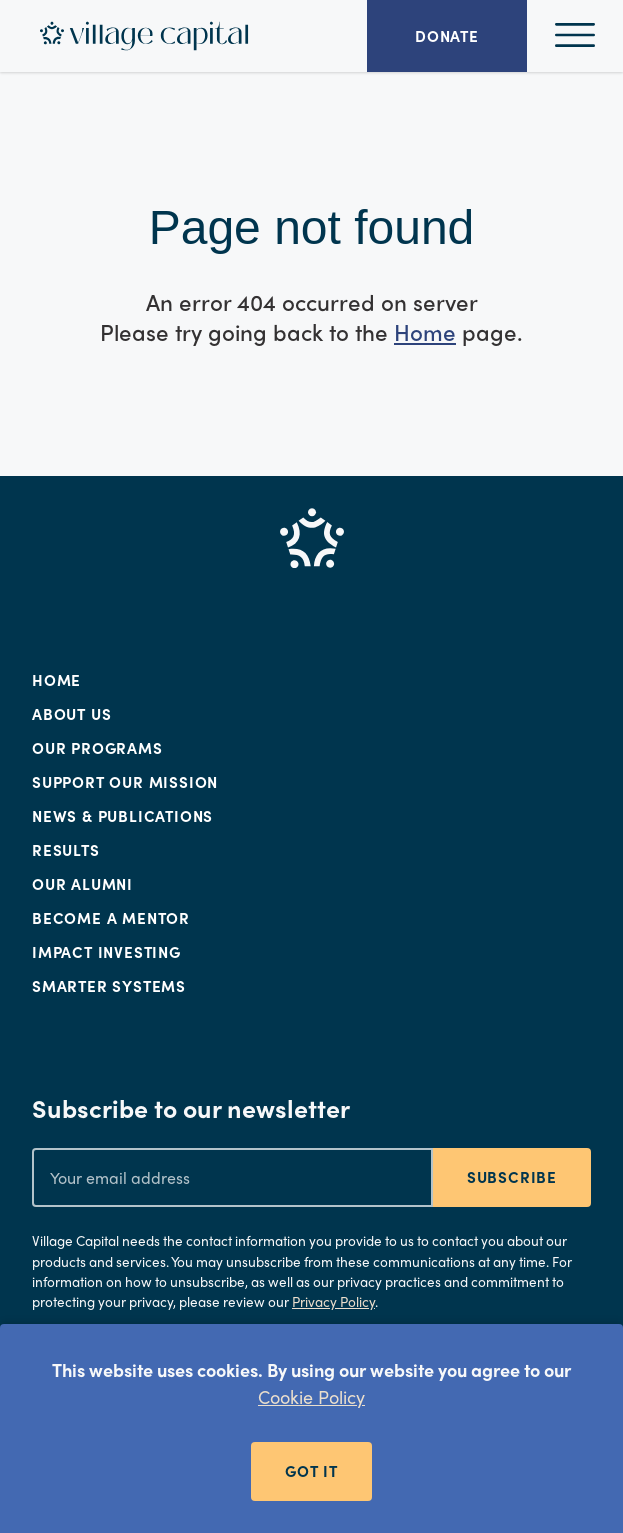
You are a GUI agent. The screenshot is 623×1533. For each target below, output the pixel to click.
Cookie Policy (311, 1396)
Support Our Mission (125, 782)
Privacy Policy (333, 1301)
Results (66, 850)
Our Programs (97, 748)
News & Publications (122, 816)
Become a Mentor (111, 918)
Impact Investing (106, 952)
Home (425, 332)
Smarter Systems (109, 986)
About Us (71, 714)
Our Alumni (82, 884)
